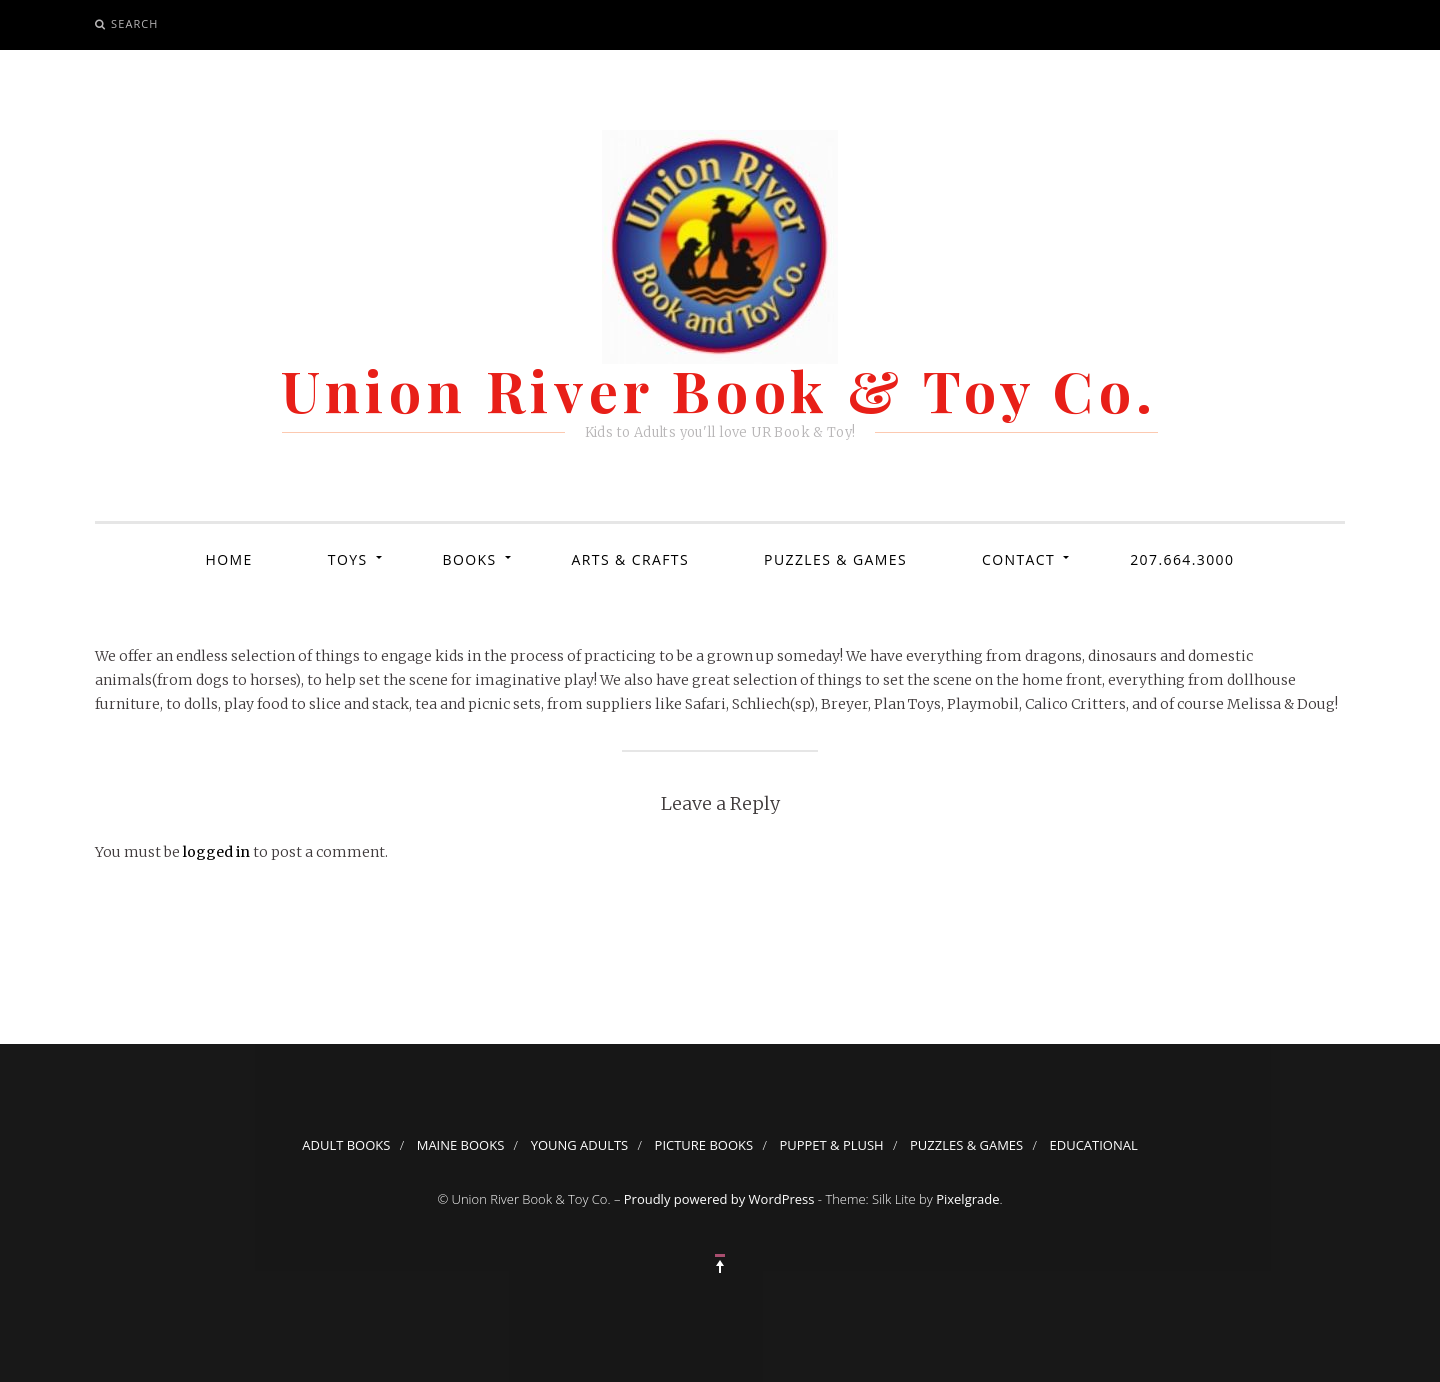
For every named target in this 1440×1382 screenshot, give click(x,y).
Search (134, 23)
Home (229, 559)
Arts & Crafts (630, 559)
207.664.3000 (1182, 559)
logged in (216, 852)
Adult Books (346, 1145)
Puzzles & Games (835, 559)
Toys (348, 559)
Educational (1094, 1145)
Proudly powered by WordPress (719, 1199)
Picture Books (704, 1145)
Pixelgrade (967, 1199)
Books (470, 559)
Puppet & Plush (831, 1145)
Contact (1018, 559)
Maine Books (461, 1145)
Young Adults (580, 1145)
